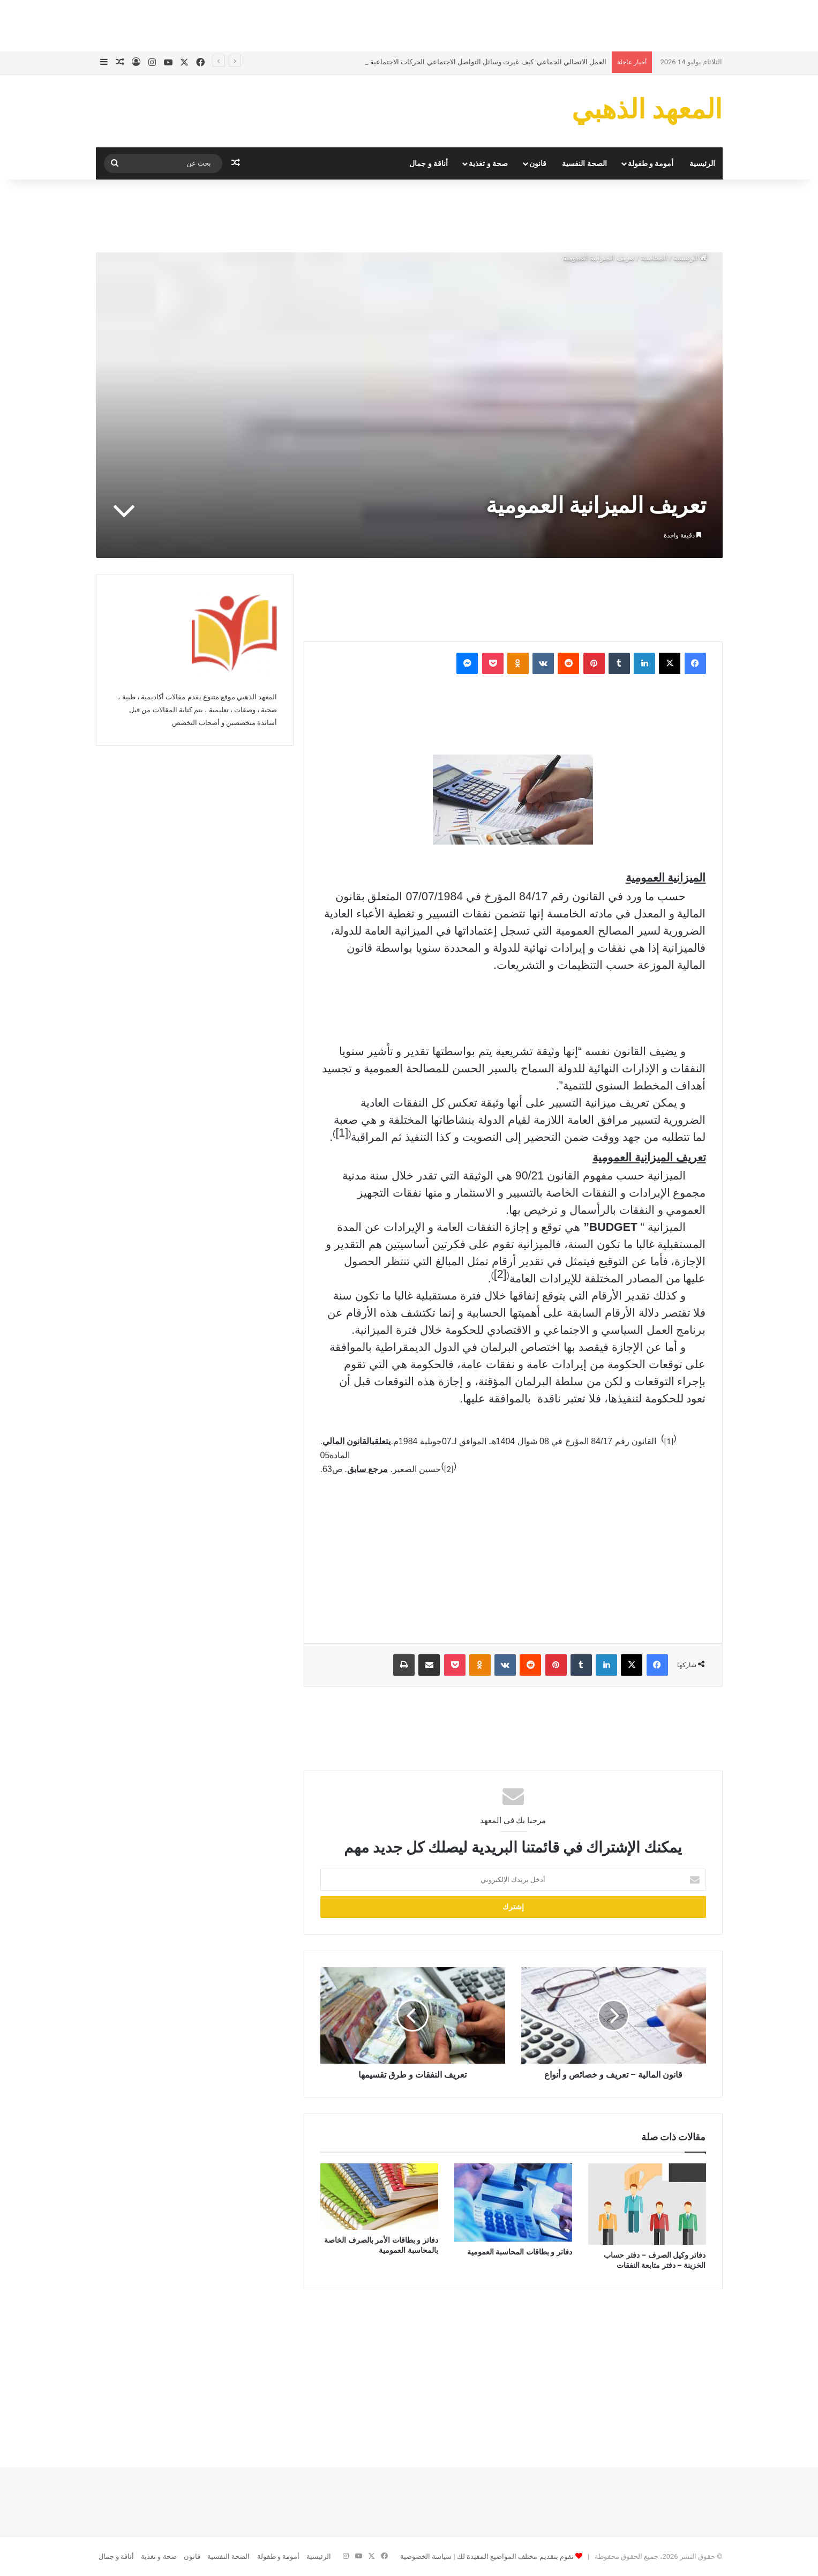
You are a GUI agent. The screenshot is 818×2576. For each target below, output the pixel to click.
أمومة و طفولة (651, 163)
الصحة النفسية (584, 163)
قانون (537, 163)
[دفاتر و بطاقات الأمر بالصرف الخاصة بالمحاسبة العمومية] (379, 2196)
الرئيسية (702, 163)
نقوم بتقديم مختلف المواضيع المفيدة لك (514, 2556)
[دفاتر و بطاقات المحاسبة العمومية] (513, 2202)
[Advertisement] (409, 24)
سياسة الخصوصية (426, 2556)
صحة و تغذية (488, 163)
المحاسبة (654, 258)
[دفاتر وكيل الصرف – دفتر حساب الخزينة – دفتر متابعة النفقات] (647, 2203)
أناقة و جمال (428, 163)
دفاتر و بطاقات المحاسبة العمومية (519, 2252)
